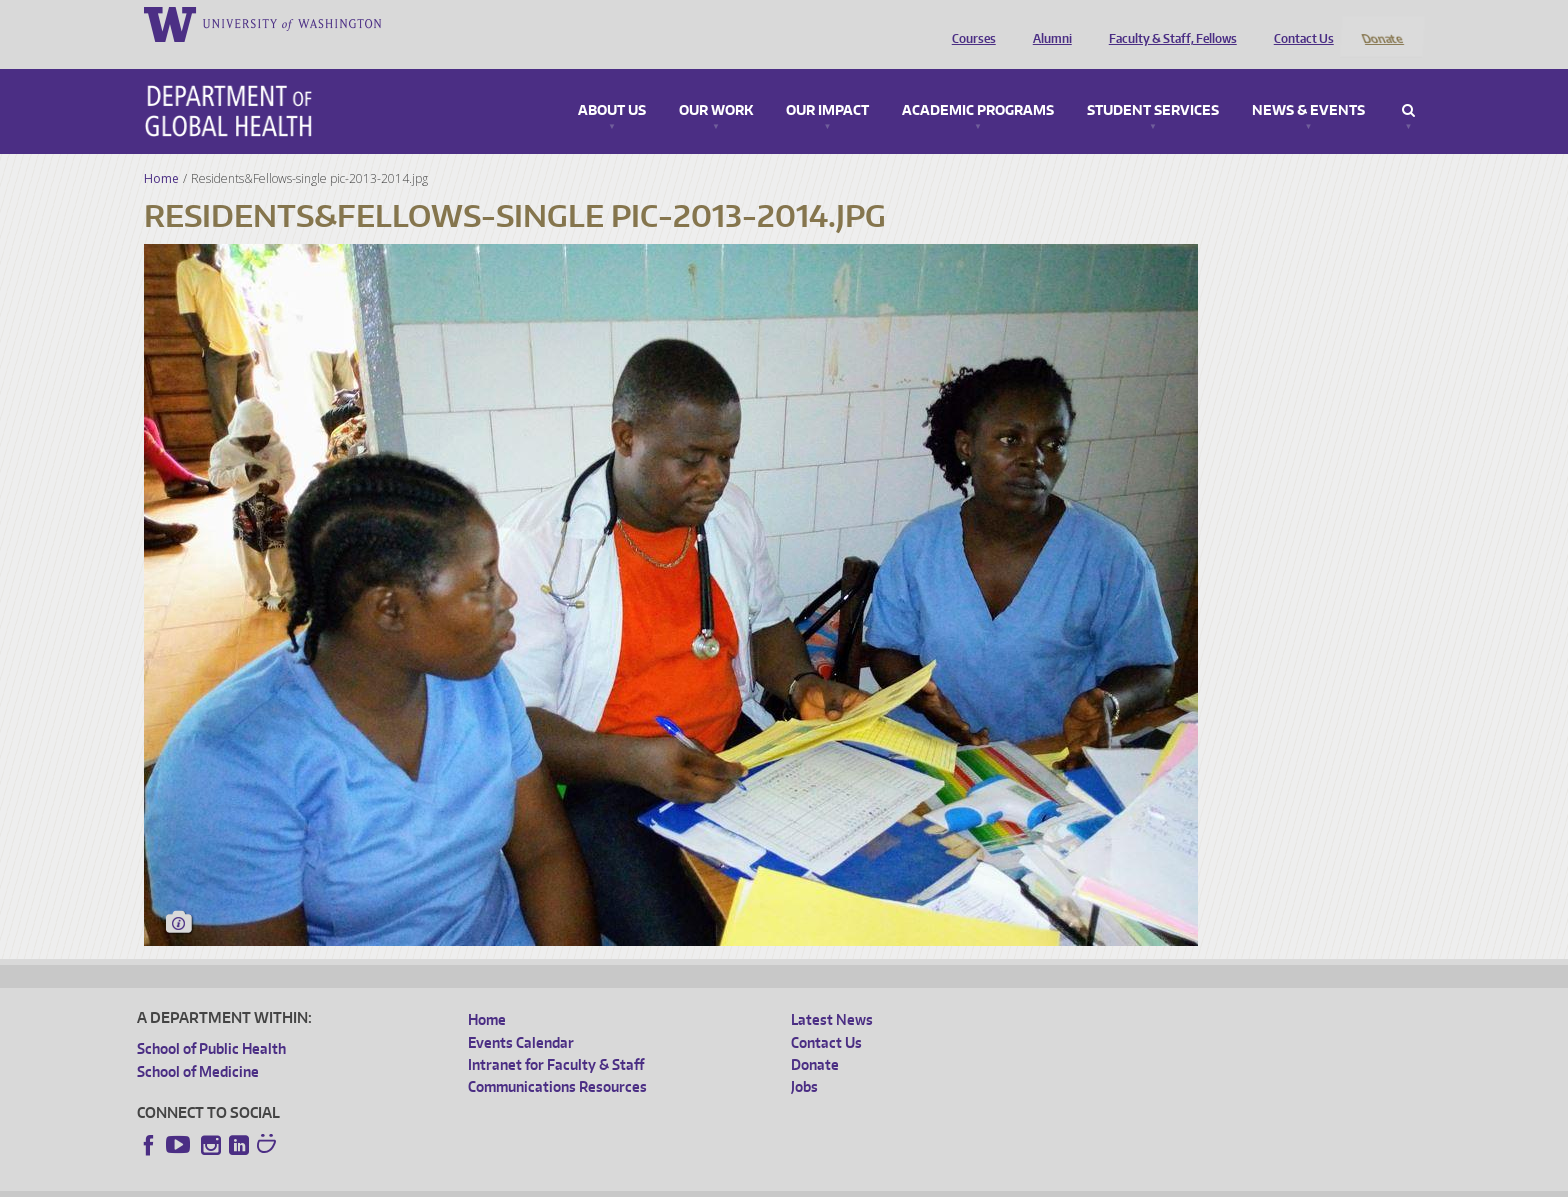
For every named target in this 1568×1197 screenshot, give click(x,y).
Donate (1381, 23)
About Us (612, 84)
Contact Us (1299, 23)
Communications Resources (557, 1060)
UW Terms (483, 1181)
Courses (969, 23)
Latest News (832, 993)
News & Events (1308, 84)
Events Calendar (521, 1015)
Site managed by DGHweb (602, 1181)
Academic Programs (978, 84)
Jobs (804, 1060)
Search (1408, 84)
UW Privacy (402, 1181)
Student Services (1153, 84)
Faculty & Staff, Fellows (1168, 23)
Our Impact (827, 84)
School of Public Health (211, 1022)
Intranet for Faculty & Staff (556, 1038)
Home (161, 151)
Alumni (1047, 23)
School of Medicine (198, 1044)
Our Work (716, 84)
